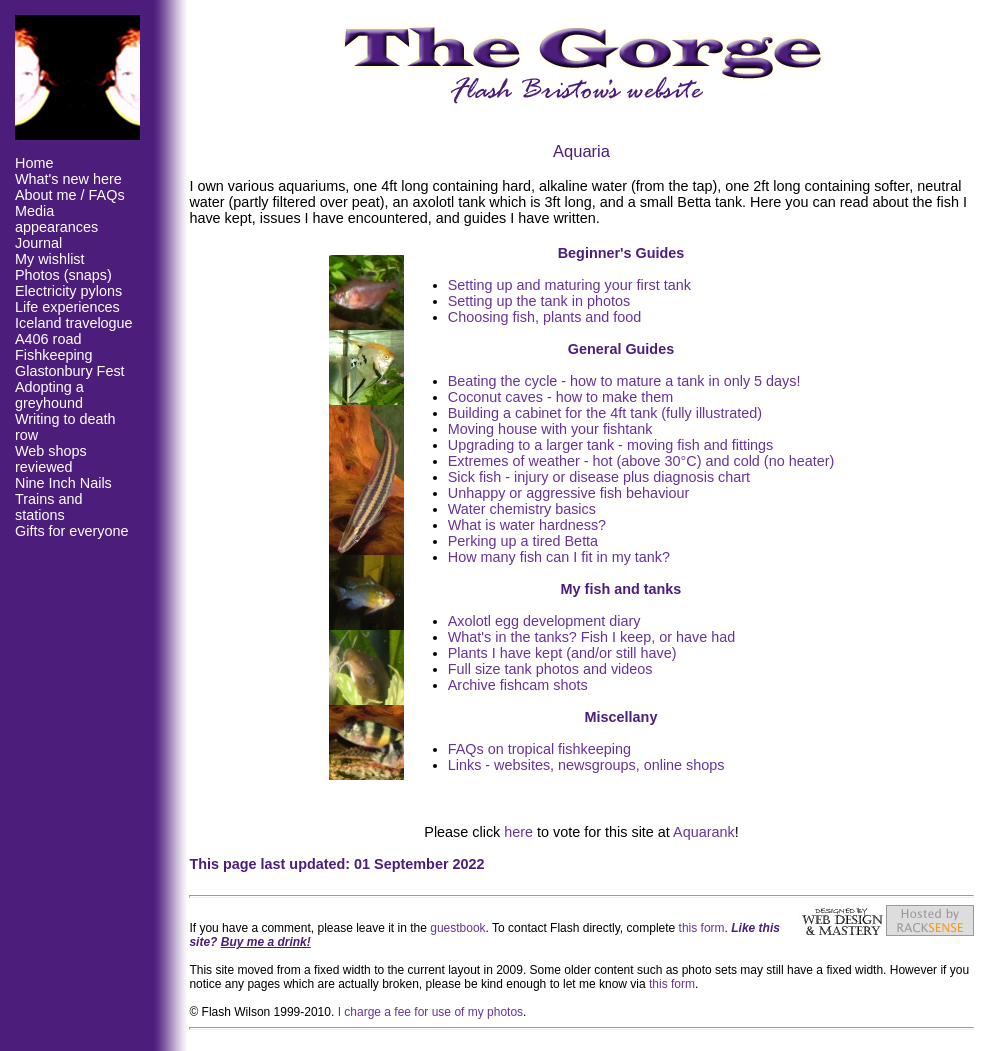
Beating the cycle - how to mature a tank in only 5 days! (624, 381)
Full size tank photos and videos (550, 669)
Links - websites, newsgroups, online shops (586, 765)
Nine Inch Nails (63, 483)
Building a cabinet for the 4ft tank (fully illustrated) (605, 413)
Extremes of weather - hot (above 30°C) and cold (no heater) (641, 461)
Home (34, 163)
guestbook (457, 928)
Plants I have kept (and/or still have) (562, 653)
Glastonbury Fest (70, 371)
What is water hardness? (527, 525)
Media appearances (56, 219)
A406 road (48, 339)
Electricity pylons (68, 291)
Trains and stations (48, 507)
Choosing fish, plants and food (545, 317)
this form (702, 928)
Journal (38, 243)
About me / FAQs (70, 195)
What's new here (68, 179)
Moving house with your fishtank (550, 429)
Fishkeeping (54, 355)
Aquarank (704, 832)
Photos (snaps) (63, 275)
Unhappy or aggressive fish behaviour (569, 493)
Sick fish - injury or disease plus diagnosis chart (599, 477)
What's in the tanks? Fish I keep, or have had (592, 637)
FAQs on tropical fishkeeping (539, 749)
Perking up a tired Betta (523, 541)
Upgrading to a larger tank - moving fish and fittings (611, 445)
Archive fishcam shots (518, 685)
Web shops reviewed (51, 459)
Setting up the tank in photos (539, 301)
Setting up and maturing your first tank (569, 285)
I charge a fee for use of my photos (430, 1012)
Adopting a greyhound (49, 395)
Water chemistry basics (522, 509)
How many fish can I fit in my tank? (559, 557)
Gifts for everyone (72, 531)
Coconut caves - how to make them (561, 397)
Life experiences (67, 307)
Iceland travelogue (74, 323)
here (518, 832)
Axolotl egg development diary (544, 621)
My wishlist (50, 259)
